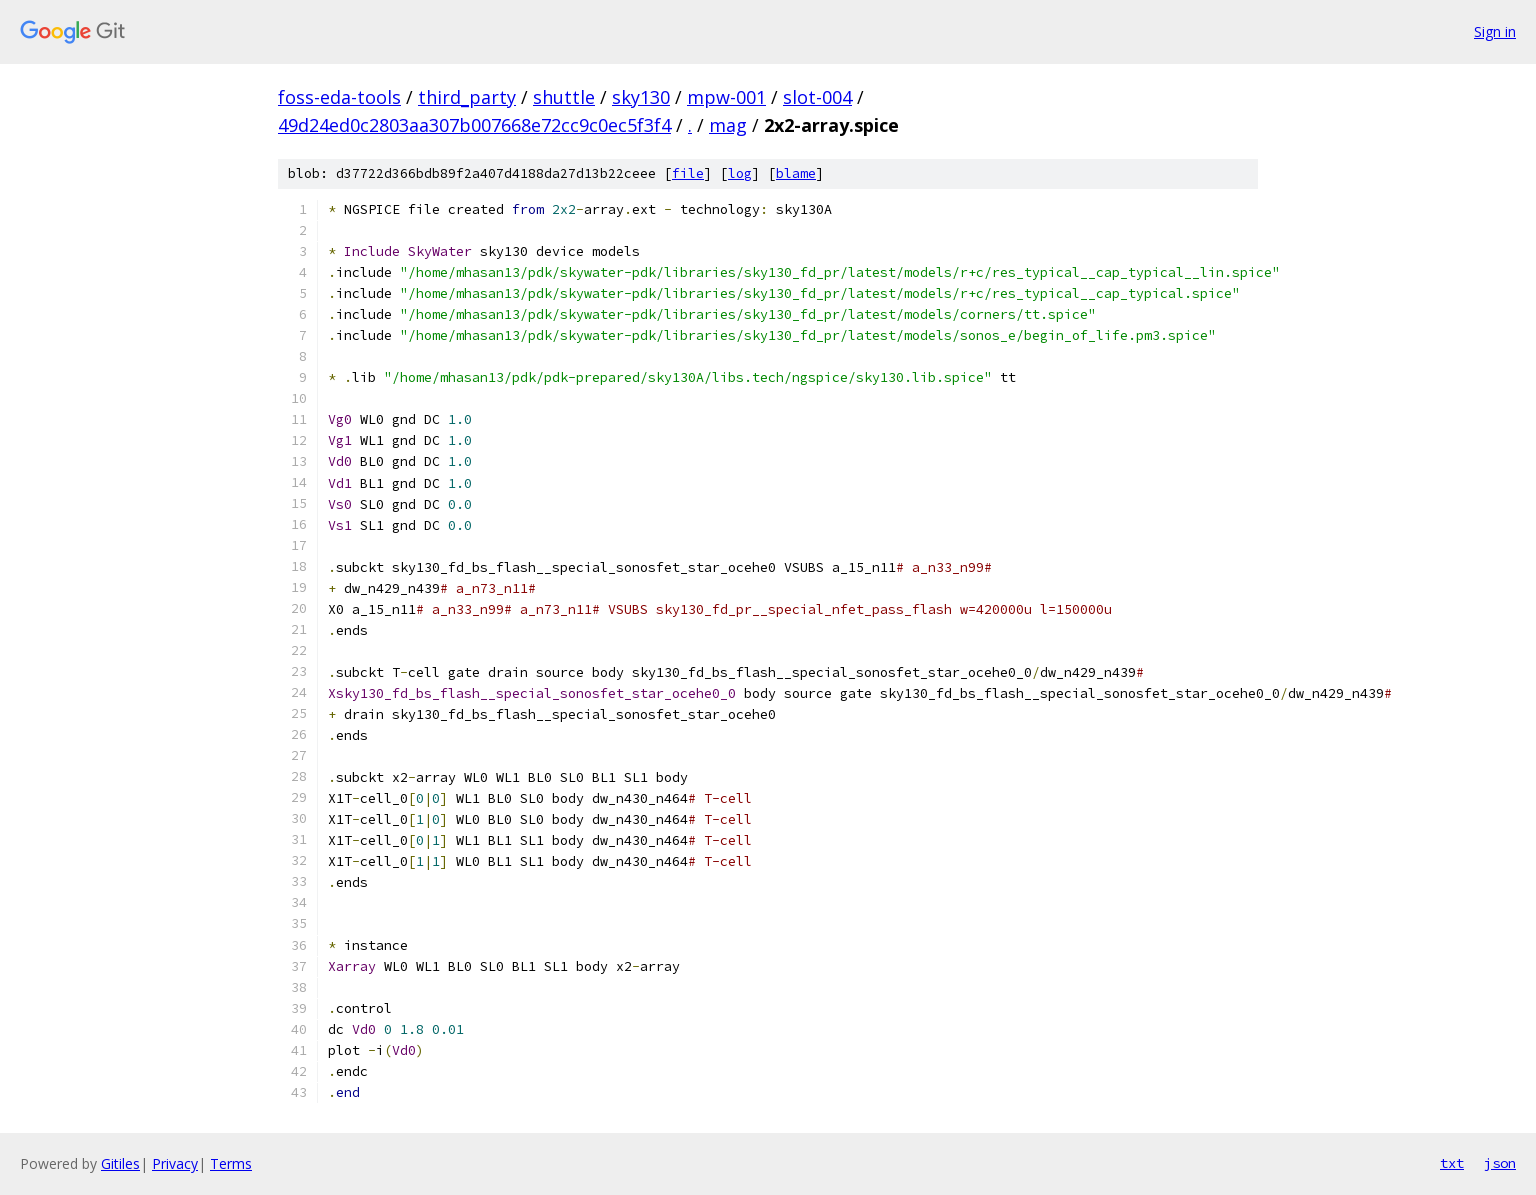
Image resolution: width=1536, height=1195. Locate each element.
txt (1452, 1163)
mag (728, 125)
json (1500, 1163)
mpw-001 (726, 97)
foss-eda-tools (339, 97)
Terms (231, 1163)
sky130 (641, 97)
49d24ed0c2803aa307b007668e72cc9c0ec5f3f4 (474, 125)
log (740, 173)
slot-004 (817, 97)
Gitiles (120, 1163)
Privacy (175, 1163)
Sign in (1495, 31)
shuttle (564, 97)
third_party (467, 97)
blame (796, 173)
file (688, 173)
